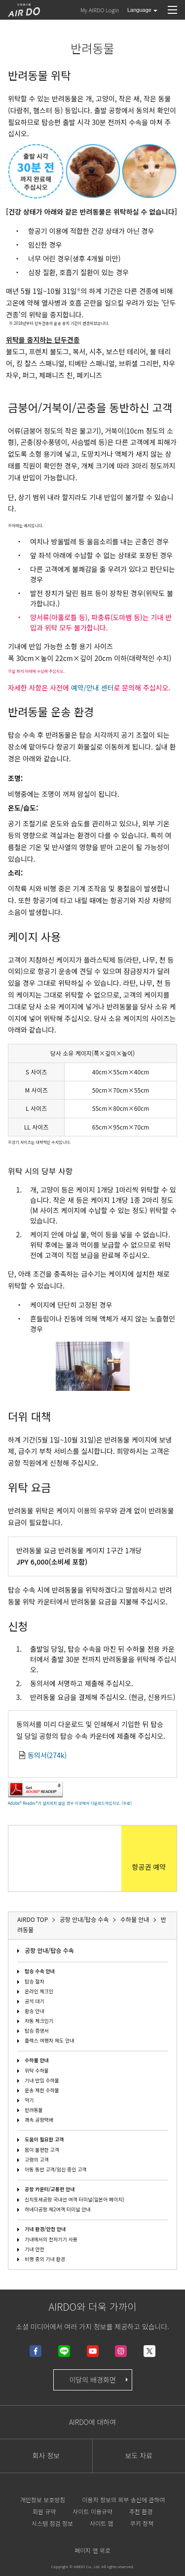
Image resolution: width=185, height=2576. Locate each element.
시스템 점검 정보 (52, 2523)
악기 (29, 2100)
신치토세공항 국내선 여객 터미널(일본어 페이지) (74, 2199)
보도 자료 (138, 2455)
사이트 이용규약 (92, 2511)
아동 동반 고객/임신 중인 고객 (56, 2169)
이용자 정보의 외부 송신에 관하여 (123, 2499)
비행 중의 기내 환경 (45, 2258)
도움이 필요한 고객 (44, 2139)
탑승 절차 (34, 1981)
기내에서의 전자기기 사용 (51, 2239)
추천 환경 (141, 2511)
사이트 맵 (101, 2523)
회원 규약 (44, 2511)
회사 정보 (46, 2455)
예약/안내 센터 (92, 687)
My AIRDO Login (99, 10)
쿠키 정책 (141, 2523)
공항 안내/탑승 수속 (49, 1950)
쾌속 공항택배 (39, 2119)
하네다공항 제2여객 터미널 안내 (58, 2209)
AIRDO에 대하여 (92, 2422)
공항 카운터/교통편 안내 (50, 2189)
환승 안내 (34, 2010)
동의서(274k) (47, 1755)
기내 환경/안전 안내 (45, 2228)
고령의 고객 (37, 2159)
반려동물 (34, 2109)
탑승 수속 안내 (40, 1971)
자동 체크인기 (39, 2020)
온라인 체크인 (39, 1991)
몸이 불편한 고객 (42, 2149)
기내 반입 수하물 (42, 2080)
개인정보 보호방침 (43, 2499)
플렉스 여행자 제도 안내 (49, 2040)
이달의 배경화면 (99, 2380)
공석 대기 (34, 2001)
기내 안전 (34, 2249)
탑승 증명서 (37, 2030)
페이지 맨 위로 (92, 2550)
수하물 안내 (37, 2060)
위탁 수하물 (37, 2070)
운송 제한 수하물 (42, 2090)
